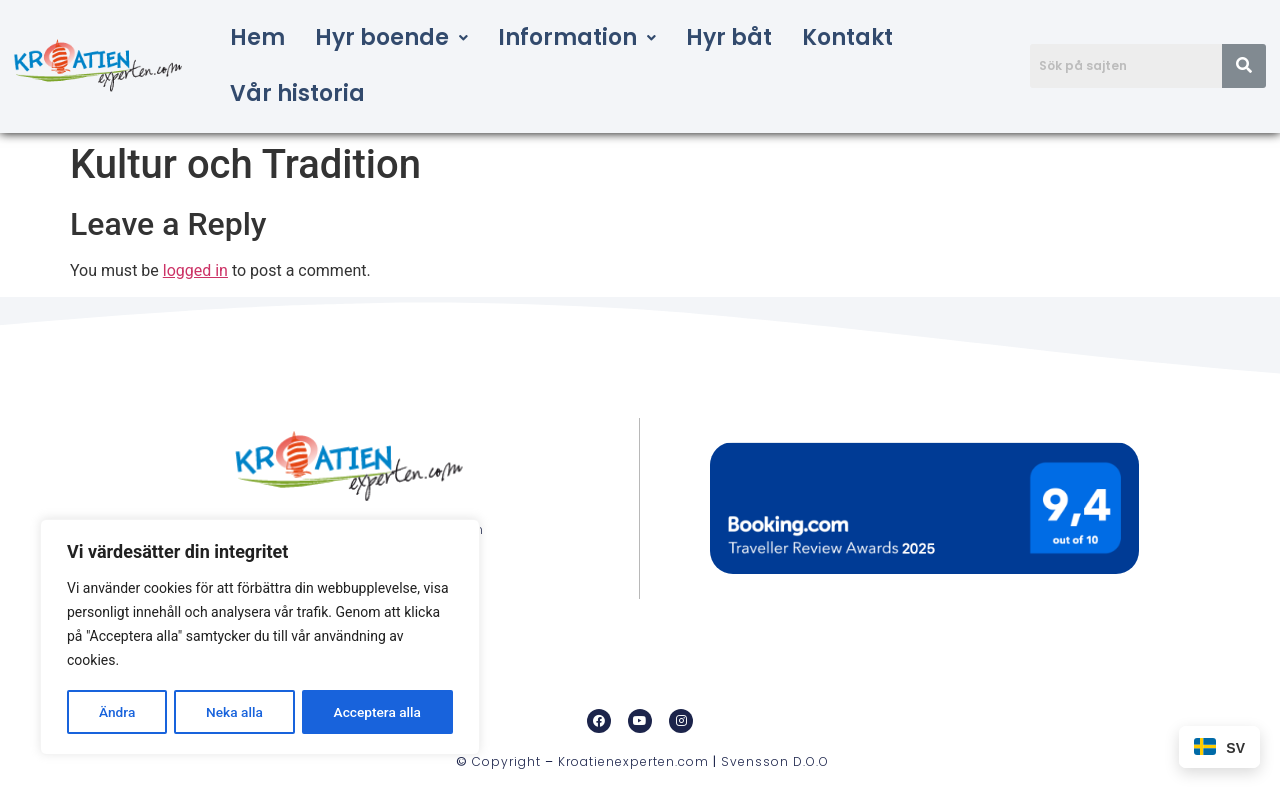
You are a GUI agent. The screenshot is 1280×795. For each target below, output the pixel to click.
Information (577, 37)
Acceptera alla (377, 712)
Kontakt (847, 37)
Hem (257, 37)
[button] (391, 38)
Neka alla (234, 712)
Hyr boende (391, 37)
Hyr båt (729, 37)
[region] (260, 638)
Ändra (116, 712)
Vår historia (297, 93)
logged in (195, 270)
